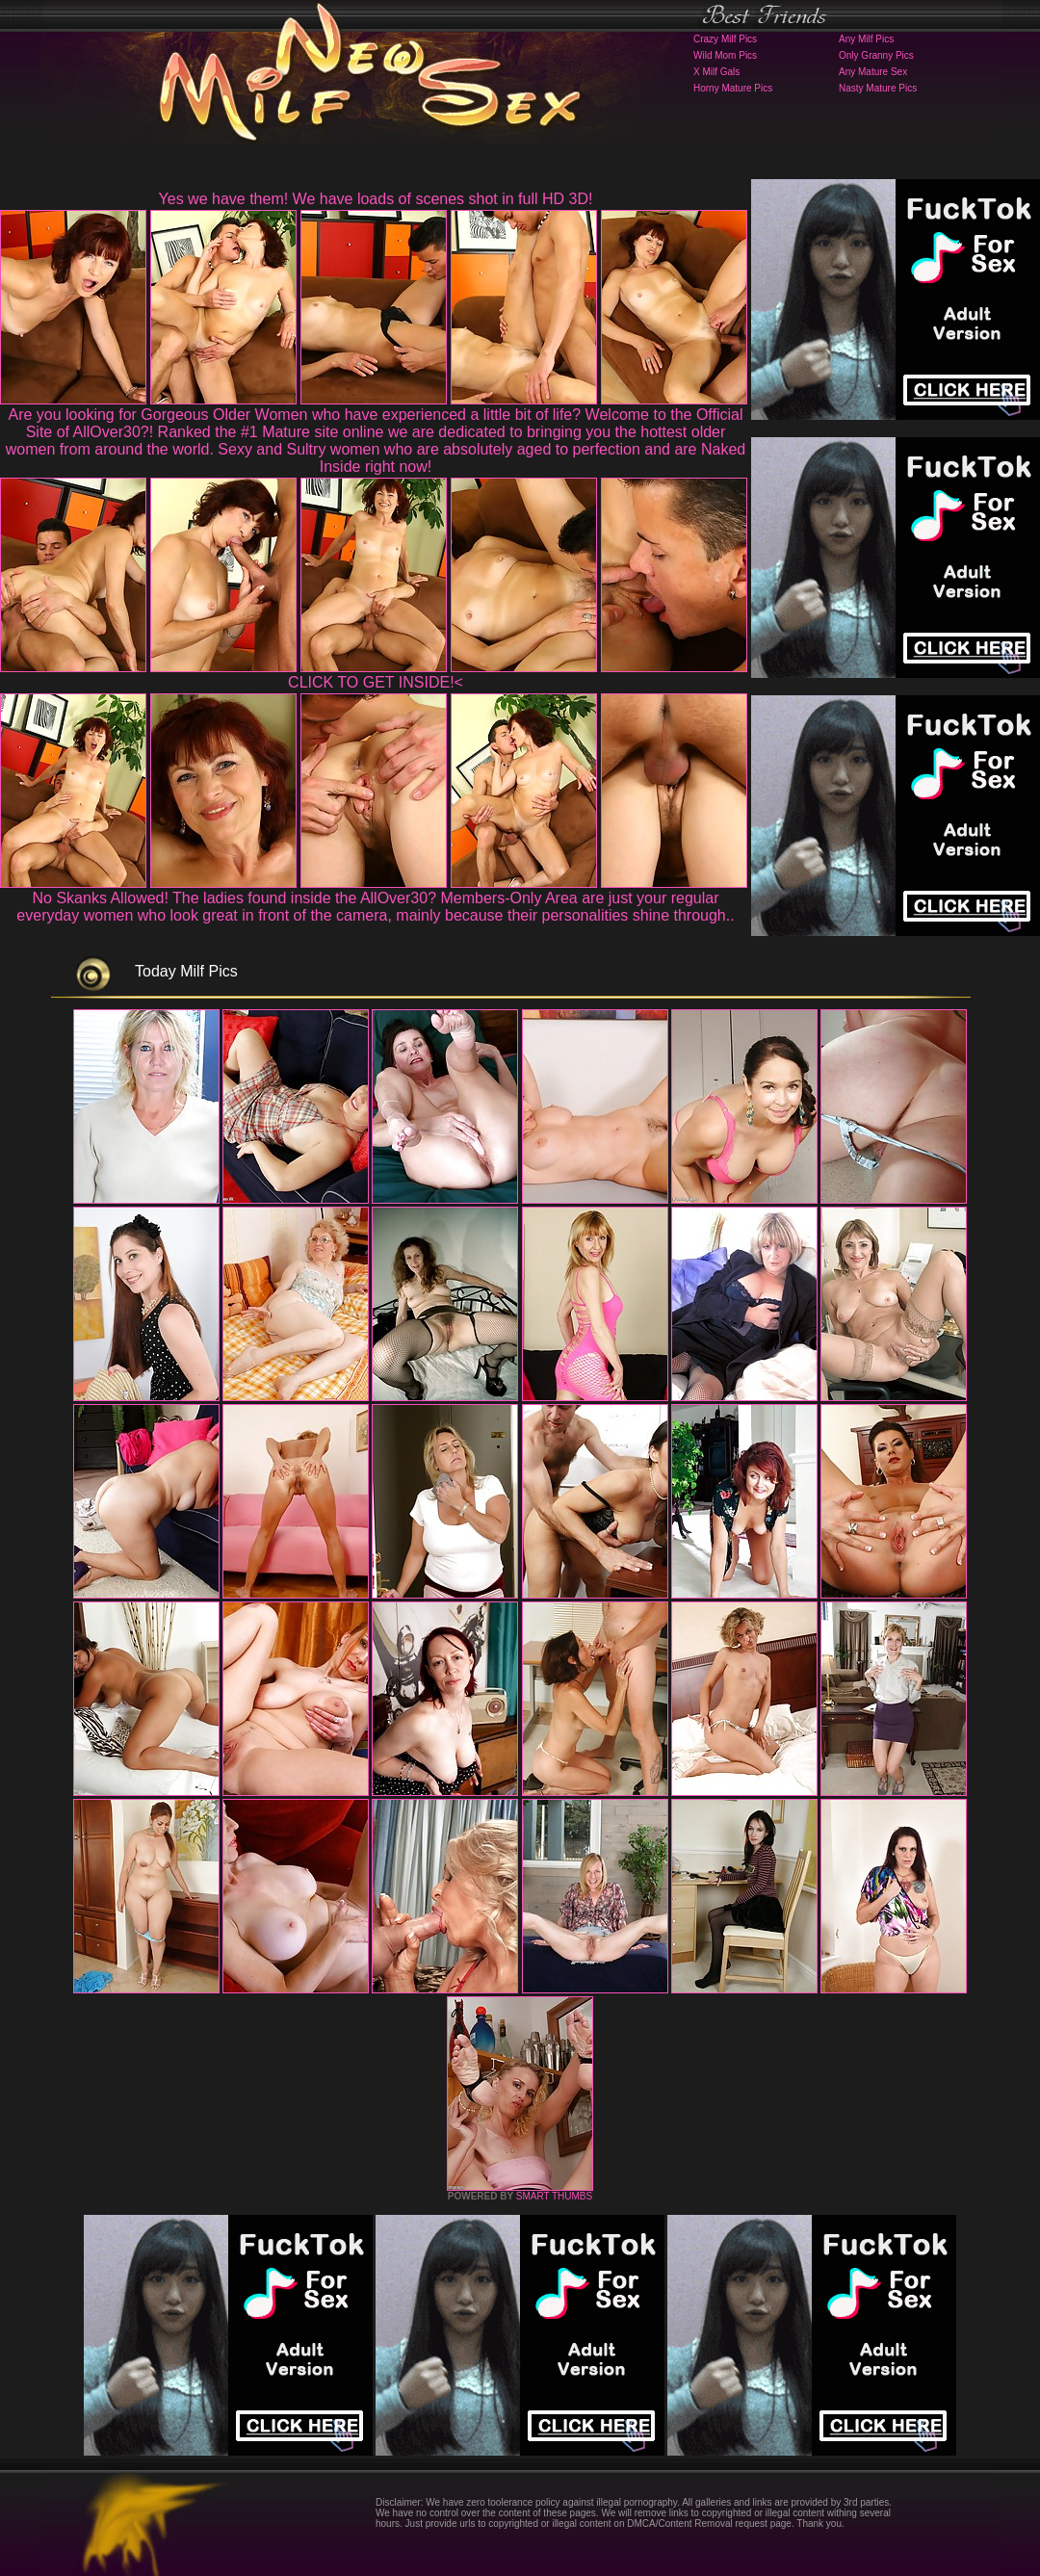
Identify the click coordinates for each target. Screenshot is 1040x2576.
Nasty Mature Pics (878, 88)
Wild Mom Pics (725, 55)
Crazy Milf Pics (725, 39)
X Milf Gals (716, 71)
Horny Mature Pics (732, 88)
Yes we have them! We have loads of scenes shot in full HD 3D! (376, 199)
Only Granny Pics (876, 55)
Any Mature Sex (873, 71)
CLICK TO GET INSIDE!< (375, 682)
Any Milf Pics (866, 39)
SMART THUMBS (554, 2196)
